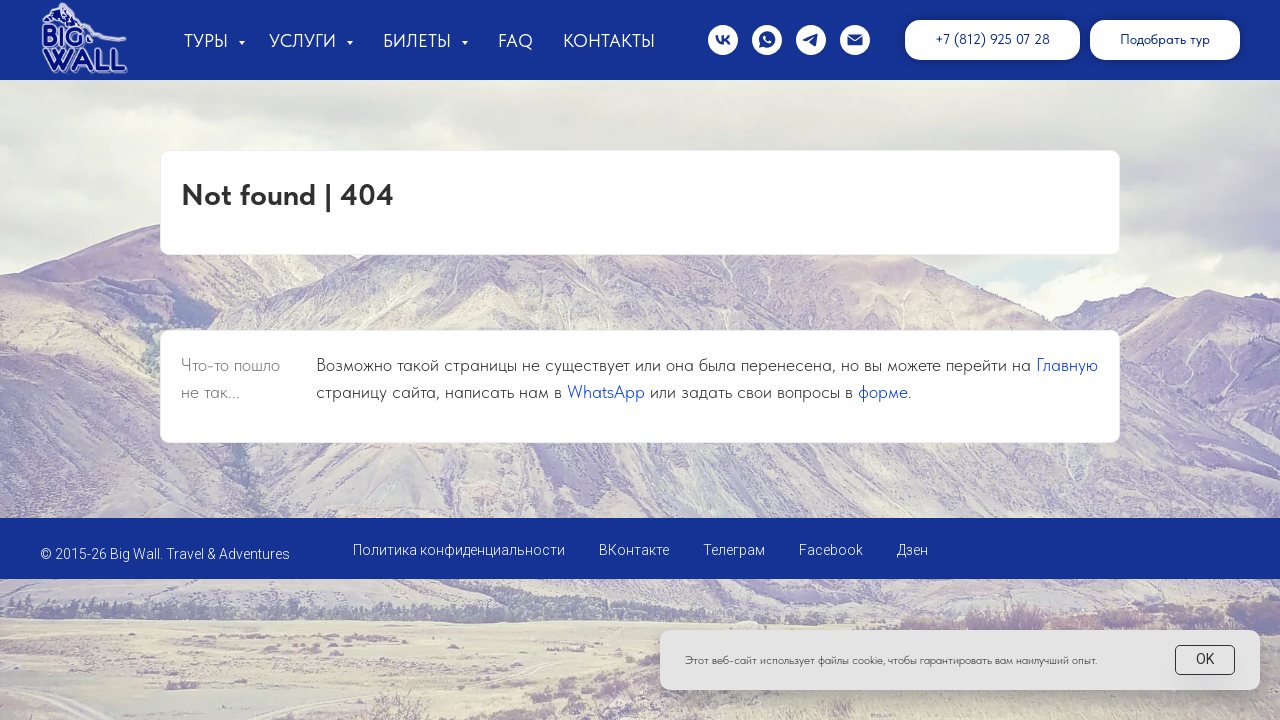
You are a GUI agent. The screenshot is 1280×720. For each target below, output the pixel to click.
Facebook (831, 550)
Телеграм (734, 550)
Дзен (912, 550)
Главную (1067, 364)
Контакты (609, 40)
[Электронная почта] (855, 40)
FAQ (515, 40)
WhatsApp (606, 391)
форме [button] (883, 391)
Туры (208, 40)
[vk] (723, 40)
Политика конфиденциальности (459, 550)
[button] (1165, 40)
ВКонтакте (634, 550)
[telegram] (811, 40)
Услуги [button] (305, 40)
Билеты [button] (419, 40)
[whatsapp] (767, 40)
